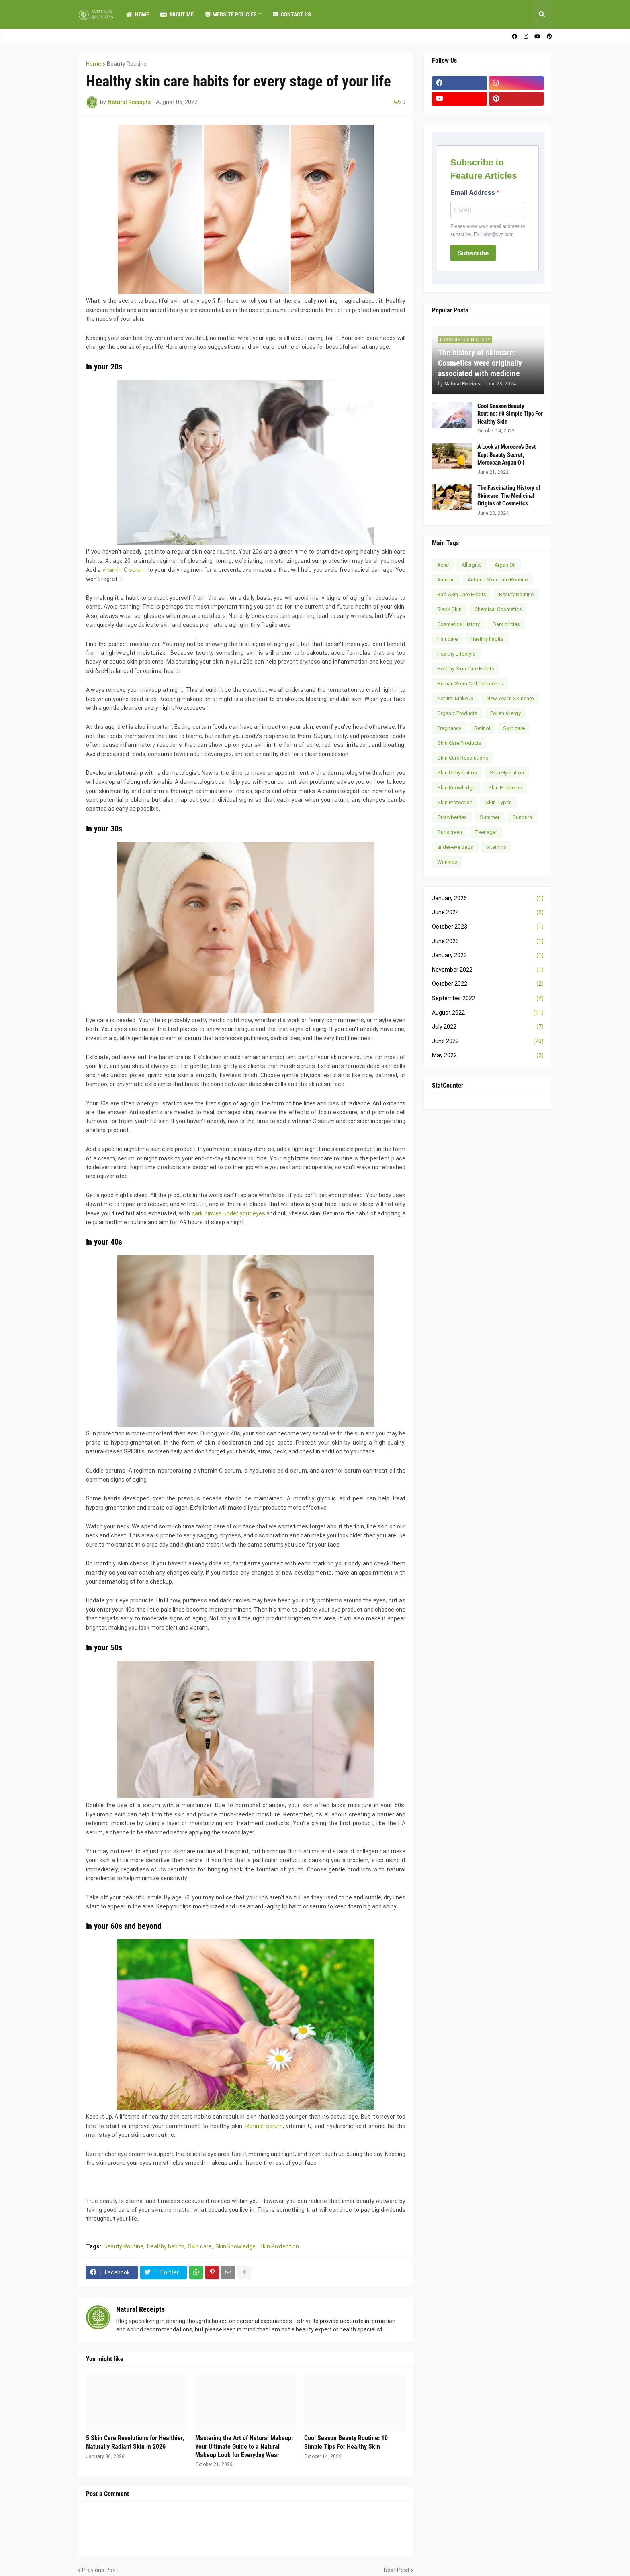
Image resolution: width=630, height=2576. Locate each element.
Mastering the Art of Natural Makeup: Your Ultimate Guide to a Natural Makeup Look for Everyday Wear (244, 2446)
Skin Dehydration (457, 773)
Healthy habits (165, 2246)
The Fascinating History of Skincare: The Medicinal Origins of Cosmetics (508, 495)
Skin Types (498, 802)
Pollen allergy (505, 713)
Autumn (446, 580)
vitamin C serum (123, 570)
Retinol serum (264, 2126)
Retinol (482, 728)
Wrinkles (447, 862)
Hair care (447, 639)
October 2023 (488, 927)
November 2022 (488, 970)
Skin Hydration (507, 773)
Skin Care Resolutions (462, 758)
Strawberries (452, 817)
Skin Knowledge (235, 2246)
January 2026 (488, 899)
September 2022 (488, 999)
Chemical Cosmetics (498, 609)
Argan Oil (505, 565)
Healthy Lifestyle (456, 654)
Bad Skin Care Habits (461, 594)
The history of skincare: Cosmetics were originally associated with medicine (480, 363)
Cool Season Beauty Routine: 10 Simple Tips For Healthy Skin (346, 2442)
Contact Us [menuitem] (292, 14)
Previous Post (100, 2570)
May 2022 (488, 1056)
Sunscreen (449, 832)
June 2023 (488, 941)
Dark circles (506, 624)
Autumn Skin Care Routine (498, 580)
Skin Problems (505, 788)
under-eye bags (455, 847)
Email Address (473, 192)
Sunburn (522, 817)
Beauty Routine (127, 64)
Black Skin (449, 609)
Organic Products (457, 713)
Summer (489, 817)
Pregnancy (449, 728)
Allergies (472, 565)
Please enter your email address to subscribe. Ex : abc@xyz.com (487, 230)
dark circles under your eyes (228, 1213)
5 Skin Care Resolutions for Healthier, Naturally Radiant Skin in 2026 (135, 2442)
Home (93, 64)
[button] (541, 14)
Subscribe (473, 253)
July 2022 (488, 1027)
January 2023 (488, 956)
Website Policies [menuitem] (231, 14)
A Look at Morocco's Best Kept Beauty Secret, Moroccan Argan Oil (506, 454)
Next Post (396, 2570)
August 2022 (488, 1013)
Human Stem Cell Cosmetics (470, 684)
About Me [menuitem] (177, 14)
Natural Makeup (455, 698)
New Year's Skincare (510, 698)
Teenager (486, 832)
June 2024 (488, 913)
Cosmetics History (458, 624)
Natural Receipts (140, 2309)
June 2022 (488, 1041)
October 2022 (488, 984)
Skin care (200, 2246)
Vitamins (496, 847)
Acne (443, 565)
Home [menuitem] (137, 14)
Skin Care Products (459, 743)
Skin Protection (279, 2246)
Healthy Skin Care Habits (465, 669)
